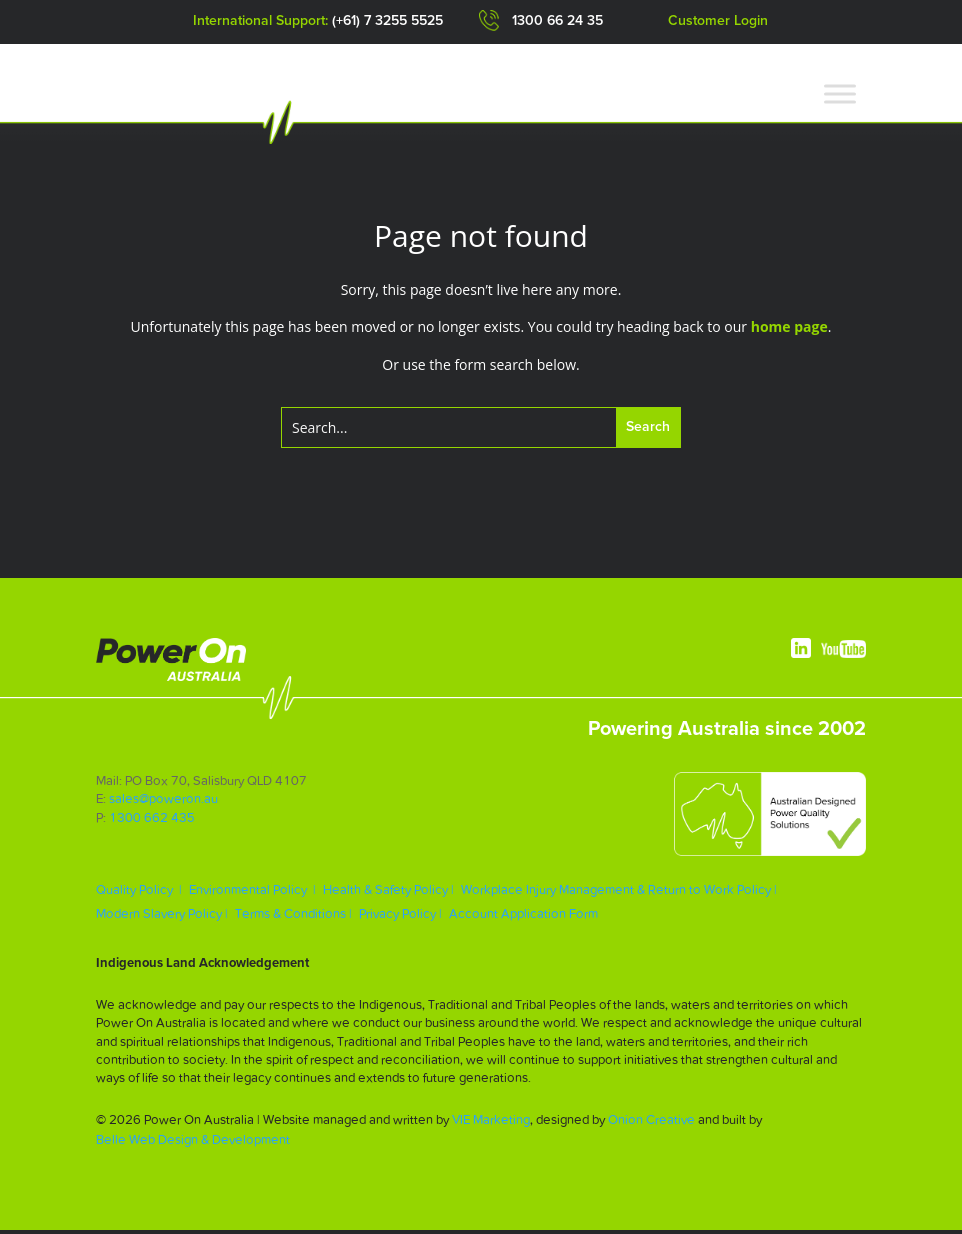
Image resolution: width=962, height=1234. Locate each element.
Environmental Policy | (252, 893)
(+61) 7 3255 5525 (387, 21)
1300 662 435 (152, 820)
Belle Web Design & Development (193, 1143)
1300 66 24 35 (557, 21)
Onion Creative (651, 1123)
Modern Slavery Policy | (162, 917)
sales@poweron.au (163, 802)
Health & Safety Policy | (388, 893)
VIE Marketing (491, 1123)
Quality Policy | (139, 893)
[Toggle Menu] (840, 93)
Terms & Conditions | (293, 917)
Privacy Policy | (400, 917)
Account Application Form (523, 917)
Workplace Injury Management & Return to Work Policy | (619, 893)
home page (789, 330)
